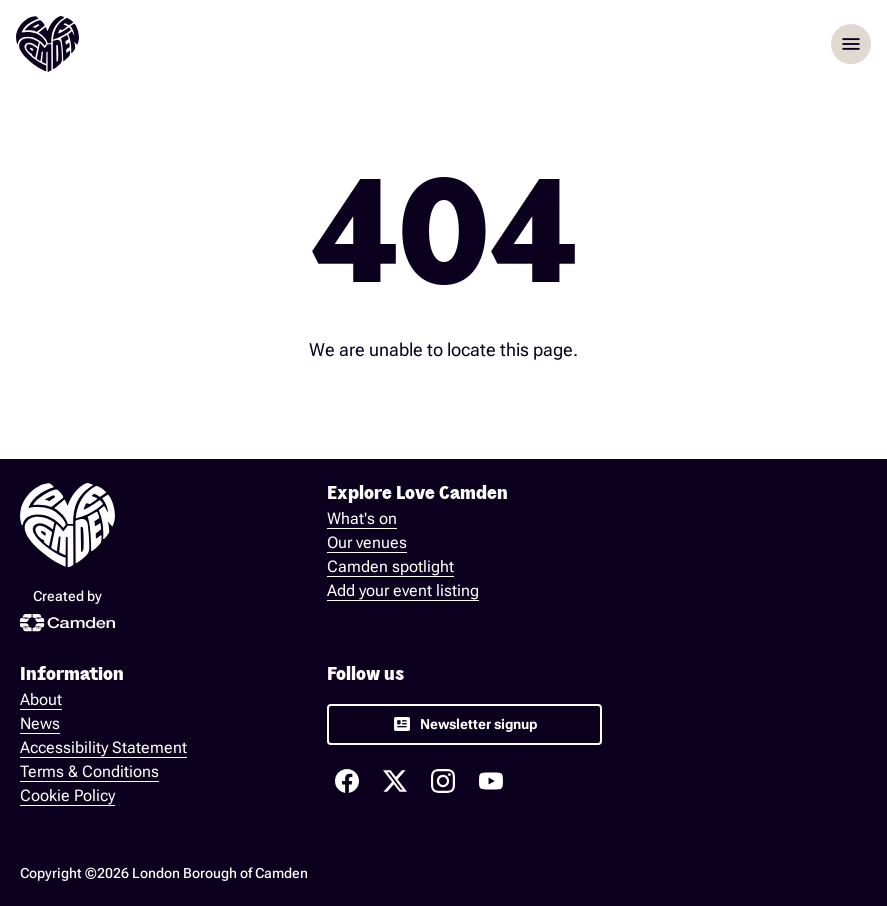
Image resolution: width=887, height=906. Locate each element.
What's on (362, 518)
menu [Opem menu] (851, 44)
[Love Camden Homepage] (47, 44)
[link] (464, 724)
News (40, 723)
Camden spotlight (390, 566)
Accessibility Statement (103, 747)
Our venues (367, 542)
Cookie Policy (67, 795)
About (41, 699)
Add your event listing (403, 590)
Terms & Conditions (89, 771)
